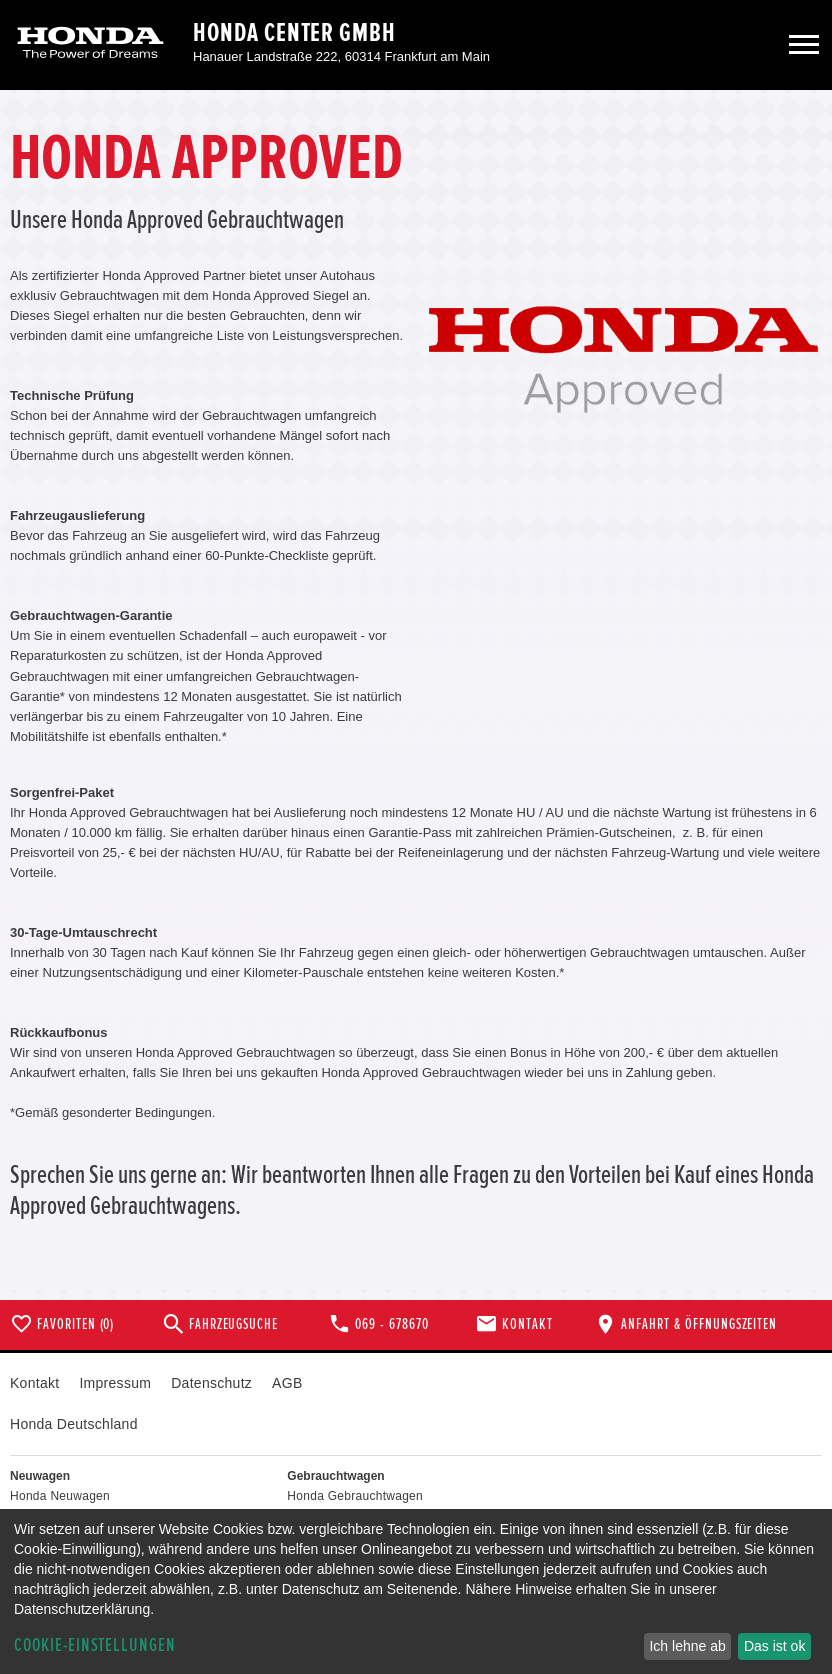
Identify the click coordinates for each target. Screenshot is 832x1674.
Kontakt (34, 1383)
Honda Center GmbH (294, 33)
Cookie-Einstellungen (95, 1645)
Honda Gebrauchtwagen (355, 1496)
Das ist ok (774, 1646)
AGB (287, 1383)
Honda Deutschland (74, 1424)
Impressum (115, 1383)
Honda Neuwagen (60, 1496)
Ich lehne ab (687, 1646)
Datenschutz (211, 1383)
